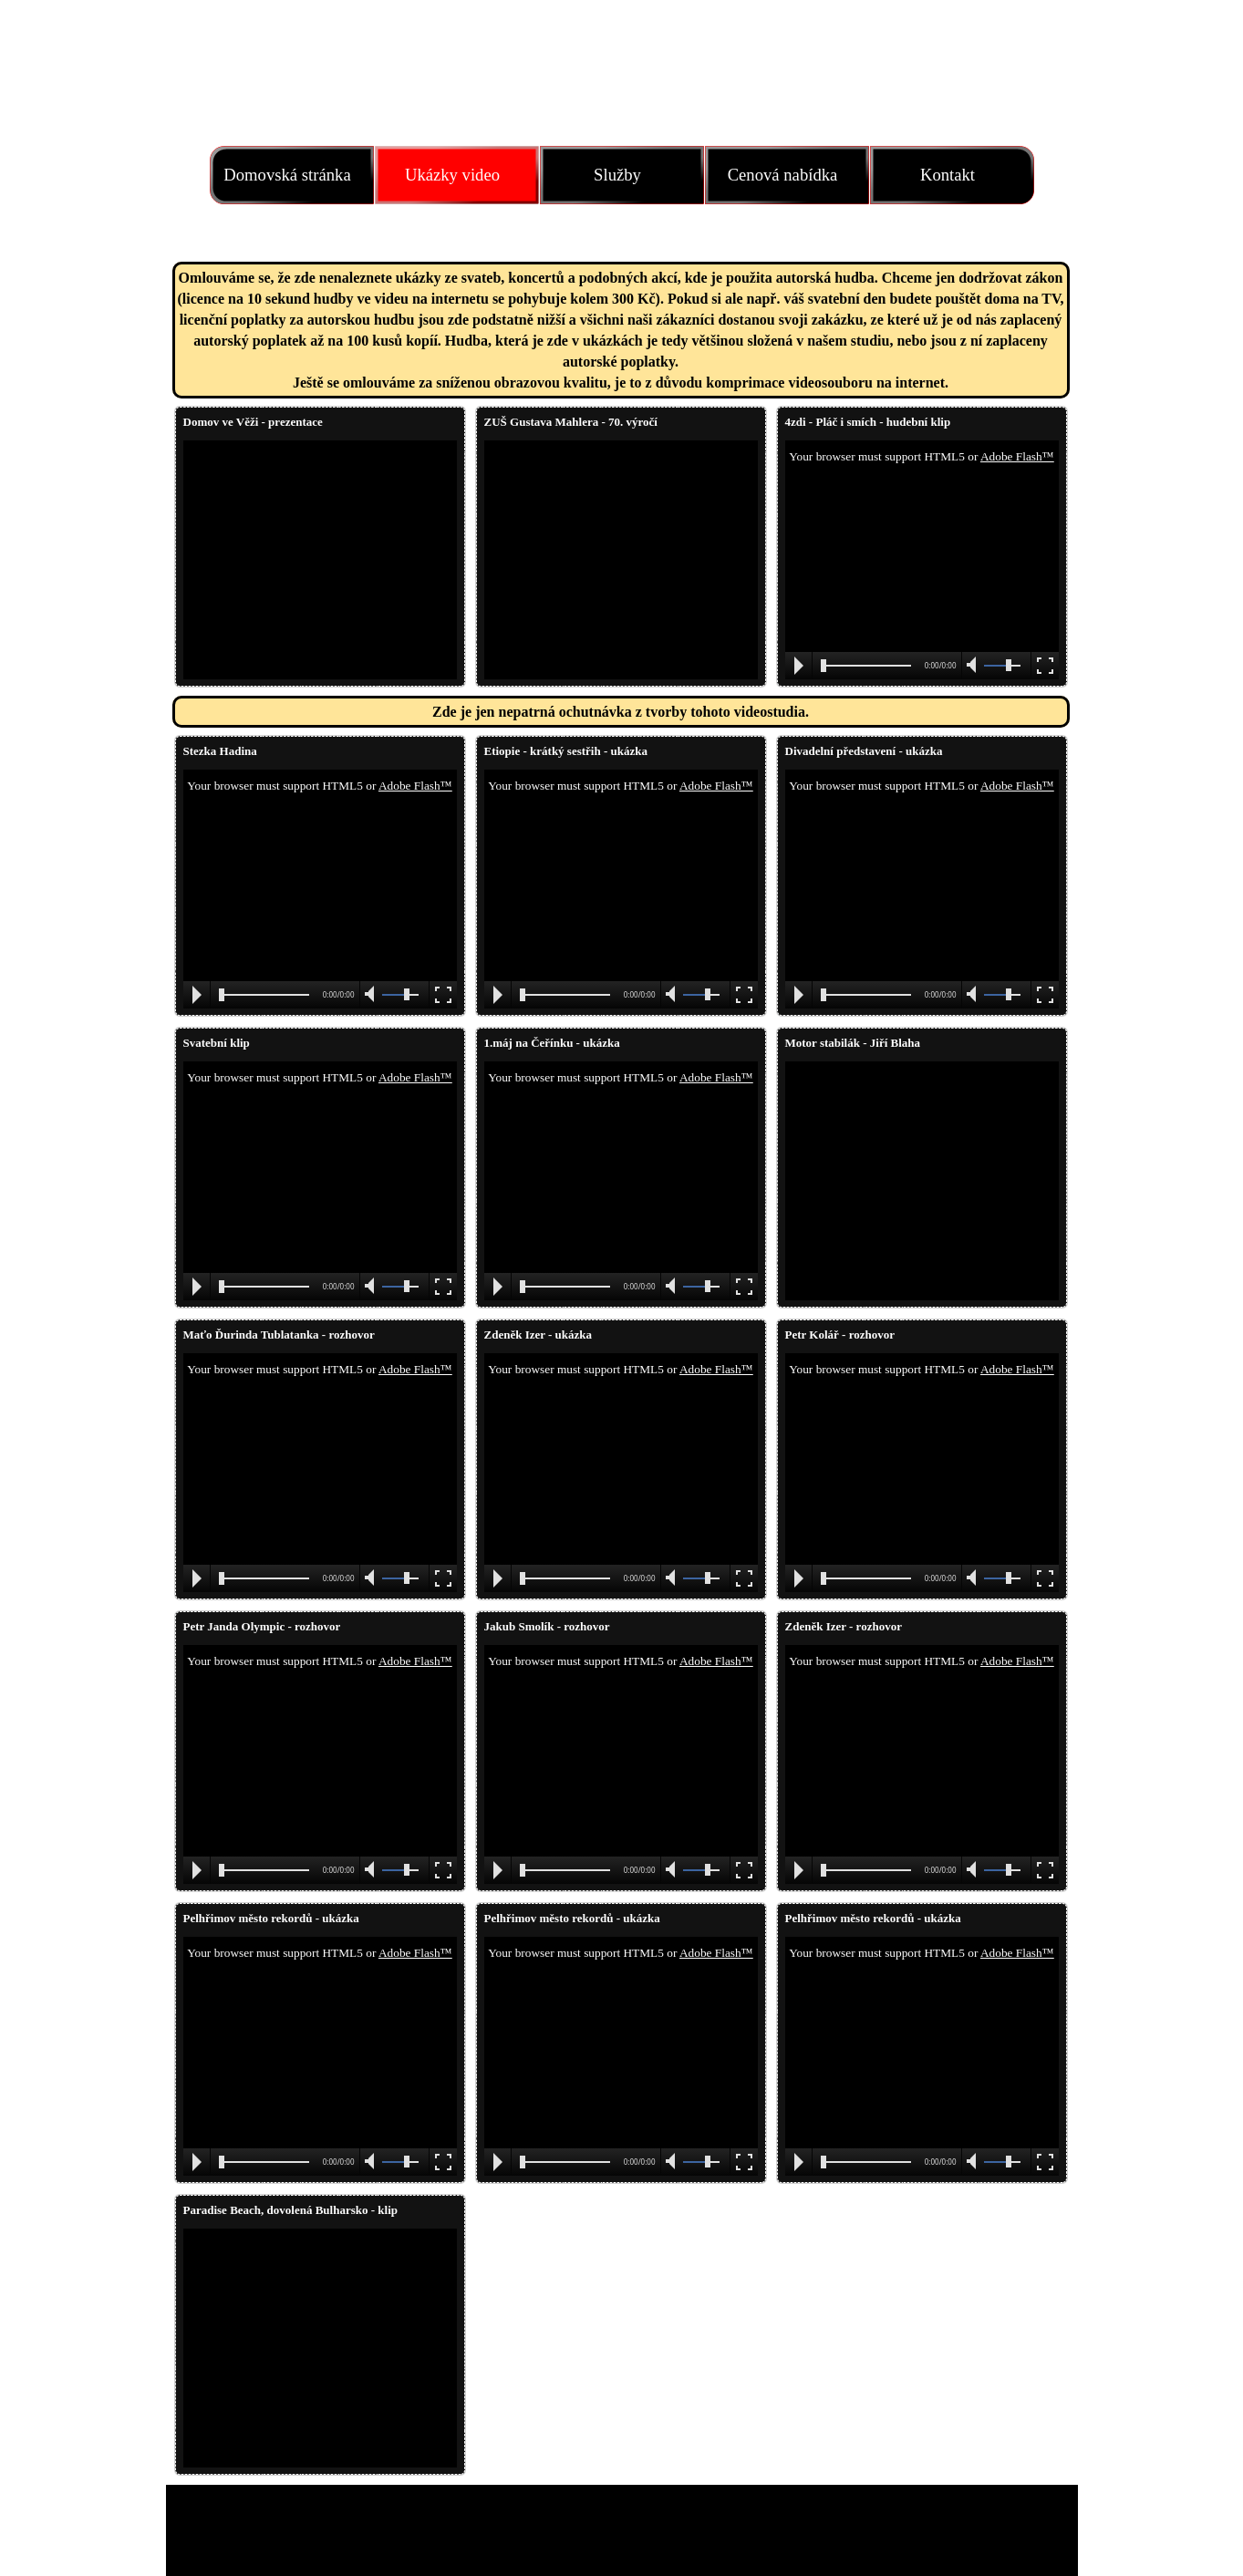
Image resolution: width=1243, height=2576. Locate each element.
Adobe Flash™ (1017, 456)
